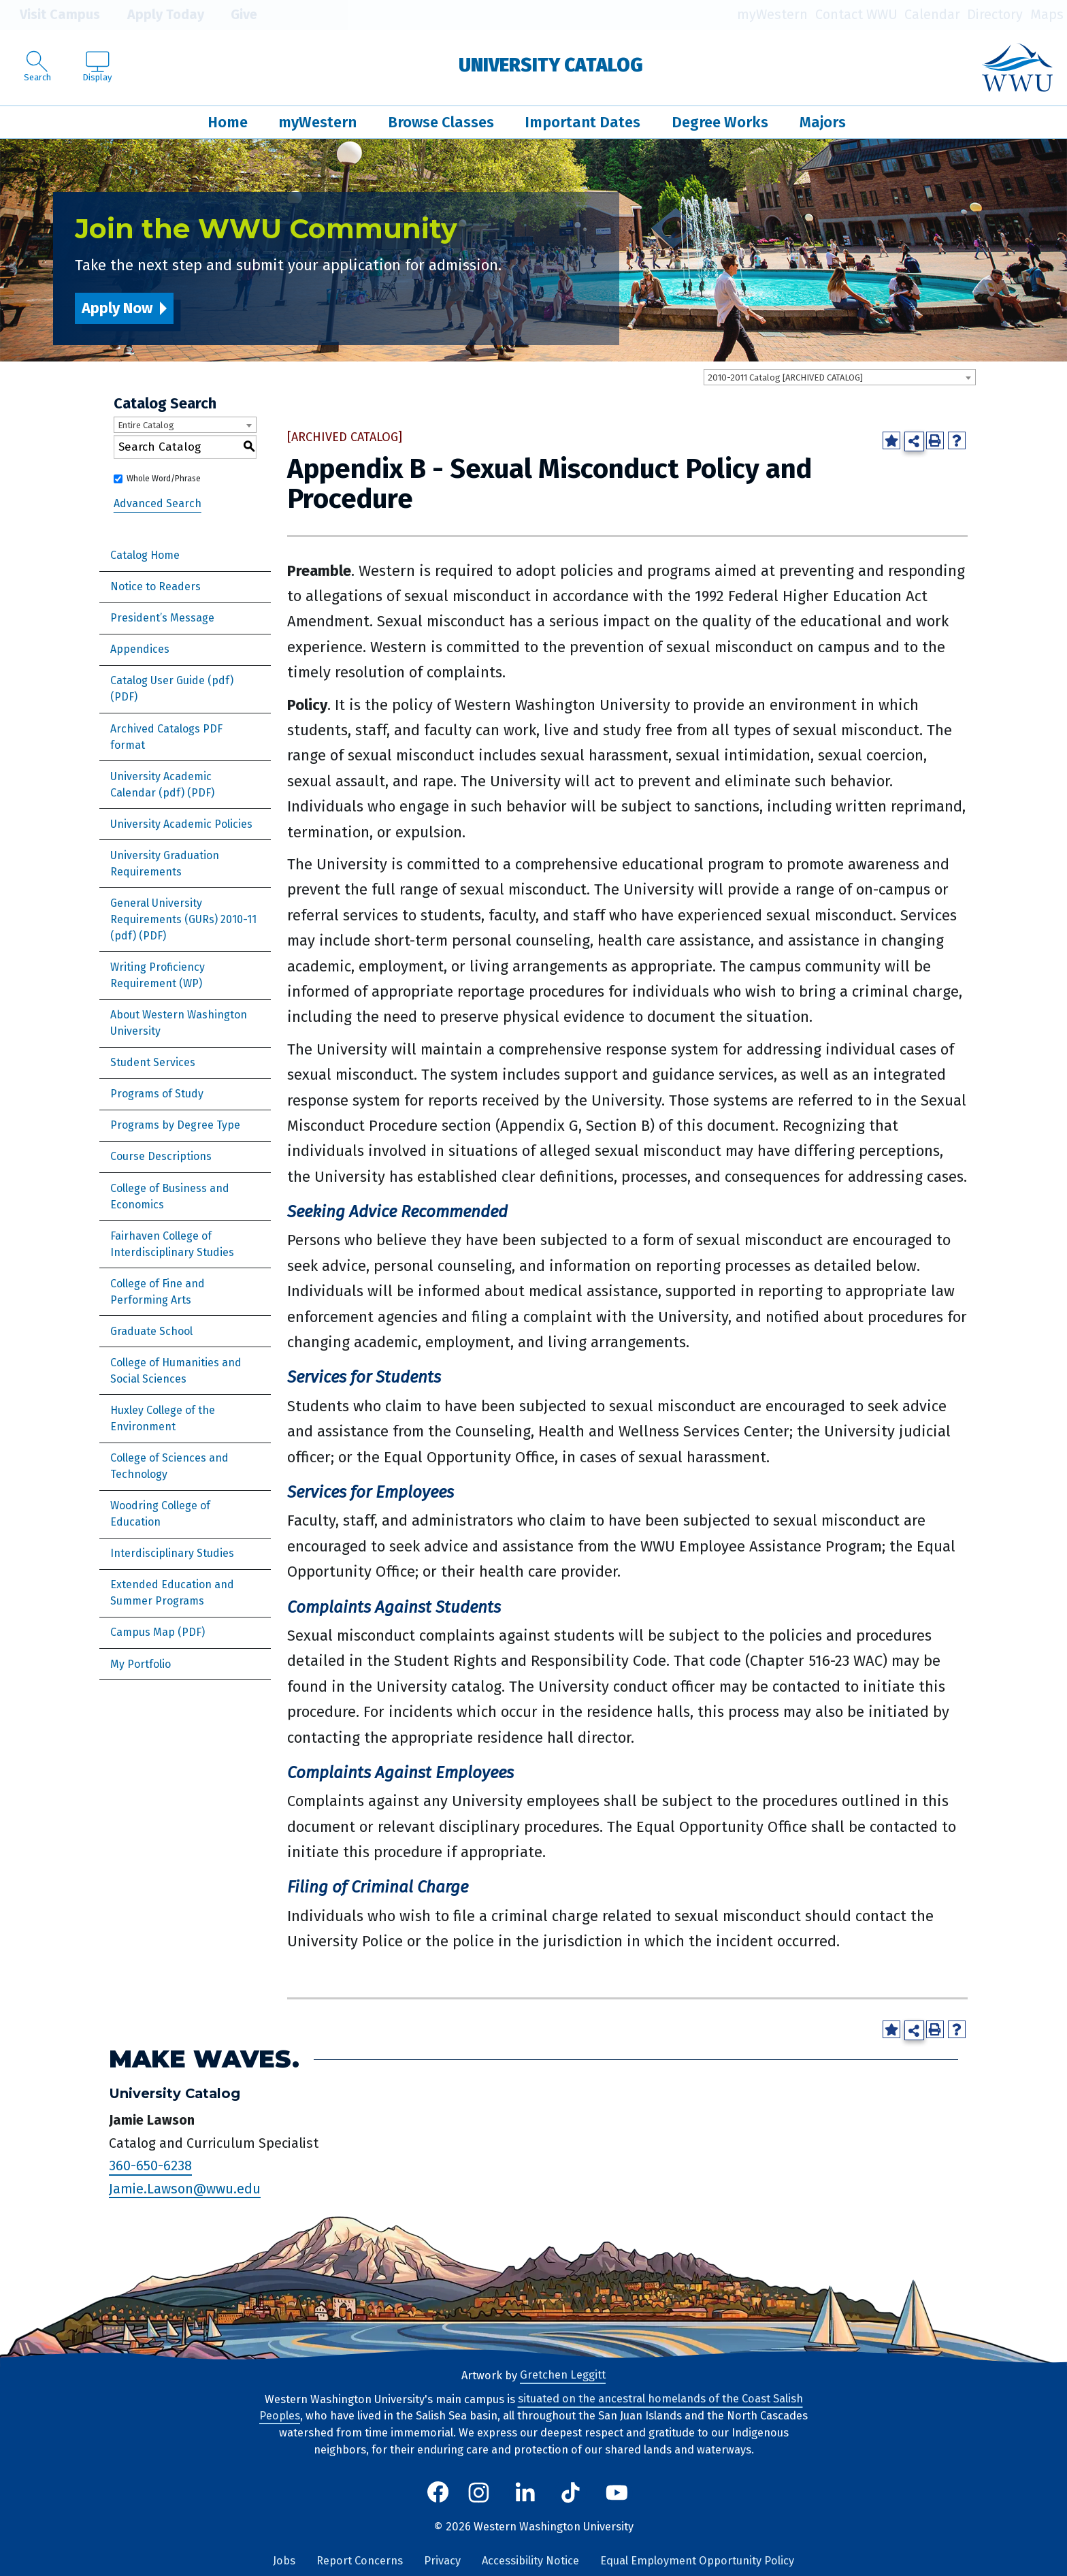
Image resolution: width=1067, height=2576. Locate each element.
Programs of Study (156, 1093)
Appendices (139, 649)
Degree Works (720, 122)
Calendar (932, 14)
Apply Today (156, 15)
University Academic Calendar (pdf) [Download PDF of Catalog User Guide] (161, 784)
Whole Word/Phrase (164, 478)
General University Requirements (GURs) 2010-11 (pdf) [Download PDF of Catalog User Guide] (183, 919)
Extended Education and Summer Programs (172, 1592)
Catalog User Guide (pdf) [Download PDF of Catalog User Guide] (171, 680)
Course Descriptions (161, 1156)
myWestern (772, 14)
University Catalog (551, 65)
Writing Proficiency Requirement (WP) (157, 975)
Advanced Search (157, 503)
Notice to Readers (155, 586)
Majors (823, 122)
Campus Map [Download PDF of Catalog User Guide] (142, 1632)
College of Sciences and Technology (169, 1466)
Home (228, 122)
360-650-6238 (150, 2166)
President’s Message (162, 617)
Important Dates (582, 122)
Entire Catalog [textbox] (146, 425)
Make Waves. (204, 2059)
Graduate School (151, 1331)
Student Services (152, 1062)
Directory (995, 14)
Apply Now (117, 308)
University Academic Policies (181, 824)
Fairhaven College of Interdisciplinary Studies (172, 1244)
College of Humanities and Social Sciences (176, 1370)
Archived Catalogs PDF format (166, 737)
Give (234, 15)
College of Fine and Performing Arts (157, 1291)
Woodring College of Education (160, 1513)
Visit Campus (50, 15)
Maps (1047, 14)
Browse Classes (441, 122)
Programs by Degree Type (175, 1124)
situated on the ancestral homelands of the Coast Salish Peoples (531, 2408)
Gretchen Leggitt (563, 2375)
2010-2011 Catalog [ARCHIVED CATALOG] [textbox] (785, 377)
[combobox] (840, 377)
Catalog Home (145, 555)
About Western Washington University (178, 1022)
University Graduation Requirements (164, 863)
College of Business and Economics (169, 1196)
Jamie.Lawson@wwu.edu (185, 2188)
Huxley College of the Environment (162, 1418)
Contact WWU (856, 14)
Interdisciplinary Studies (172, 1553)
